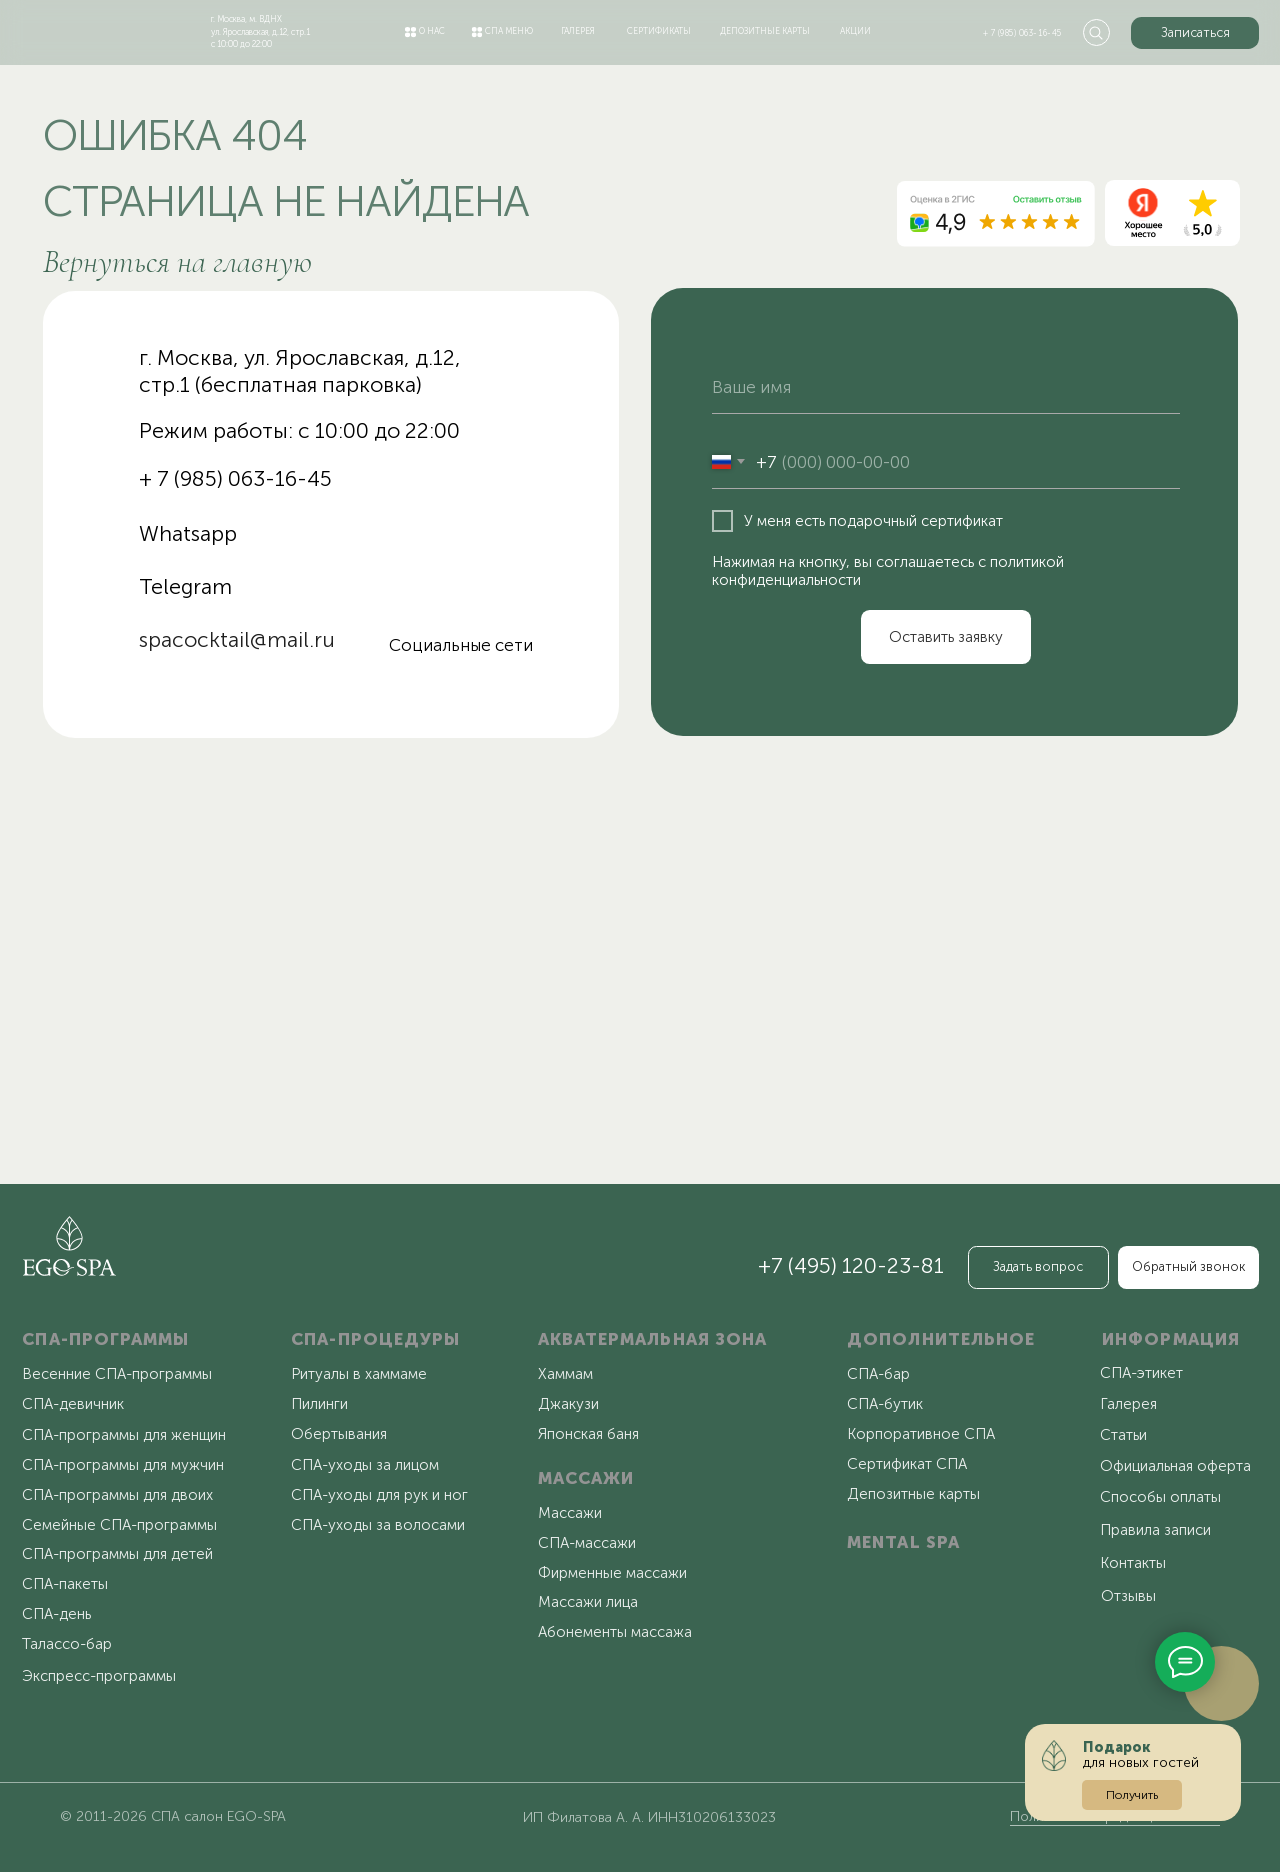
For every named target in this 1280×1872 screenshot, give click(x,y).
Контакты (1133, 1563)
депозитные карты (765, 31)
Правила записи (1155, 1530)
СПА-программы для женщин (124, 1435)
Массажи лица (588, 1602)
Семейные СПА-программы (119, 1525)
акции (855, 31)
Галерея (1128, 1404)
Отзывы (1128, 1596)
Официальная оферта (1175, 1466)
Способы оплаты (1160, 1497)
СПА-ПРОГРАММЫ (105, 1339)
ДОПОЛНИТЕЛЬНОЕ (941, 1339)
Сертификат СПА (907, 1464)
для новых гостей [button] (1141, 1755)
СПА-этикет (1141, 1373)
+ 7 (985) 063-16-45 (1022, 33)
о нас (432, 31)
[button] (1195, 33)
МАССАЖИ (586, 1478)
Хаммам (565, 1374)
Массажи (570, 1513)
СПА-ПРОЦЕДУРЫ (375, 1339)
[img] (92, 29)
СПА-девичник (73, 1404)
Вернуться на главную (177, 261)
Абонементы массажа (615, 1632)
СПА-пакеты (65, 1584)
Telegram (185, 587)
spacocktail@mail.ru (237, 640)
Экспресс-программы (99, 1676)
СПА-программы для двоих (117, 1495)
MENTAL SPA (903, 1542)
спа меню (509, 31)
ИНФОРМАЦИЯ (1171, 1339)
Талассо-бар (67, 1644)
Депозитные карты (913, 1494)
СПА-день (56, 1614)
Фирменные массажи (612, 1573)
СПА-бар (878, 1374)
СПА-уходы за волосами (378, 1525)
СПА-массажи (587, 1543)
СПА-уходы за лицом (365, 1465)
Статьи (1123, 1435)
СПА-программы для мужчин (123, 1465)
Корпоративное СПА (921, 1434)
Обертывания (339, 1434)
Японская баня (588, 1434)
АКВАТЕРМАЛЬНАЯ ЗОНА (652, 1339)
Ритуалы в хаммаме (359, 1374)
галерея (578, 31)
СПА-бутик (885, 1404)
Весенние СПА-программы (117, 1374)
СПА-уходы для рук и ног (379, 1495)
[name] (946, 387)
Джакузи (568, 1404)
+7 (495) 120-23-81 (851, 1266)
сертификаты (659, 31)
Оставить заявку (946, 637)
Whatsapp (188, 534)
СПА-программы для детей (117, 1554)
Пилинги (319, 1404)
